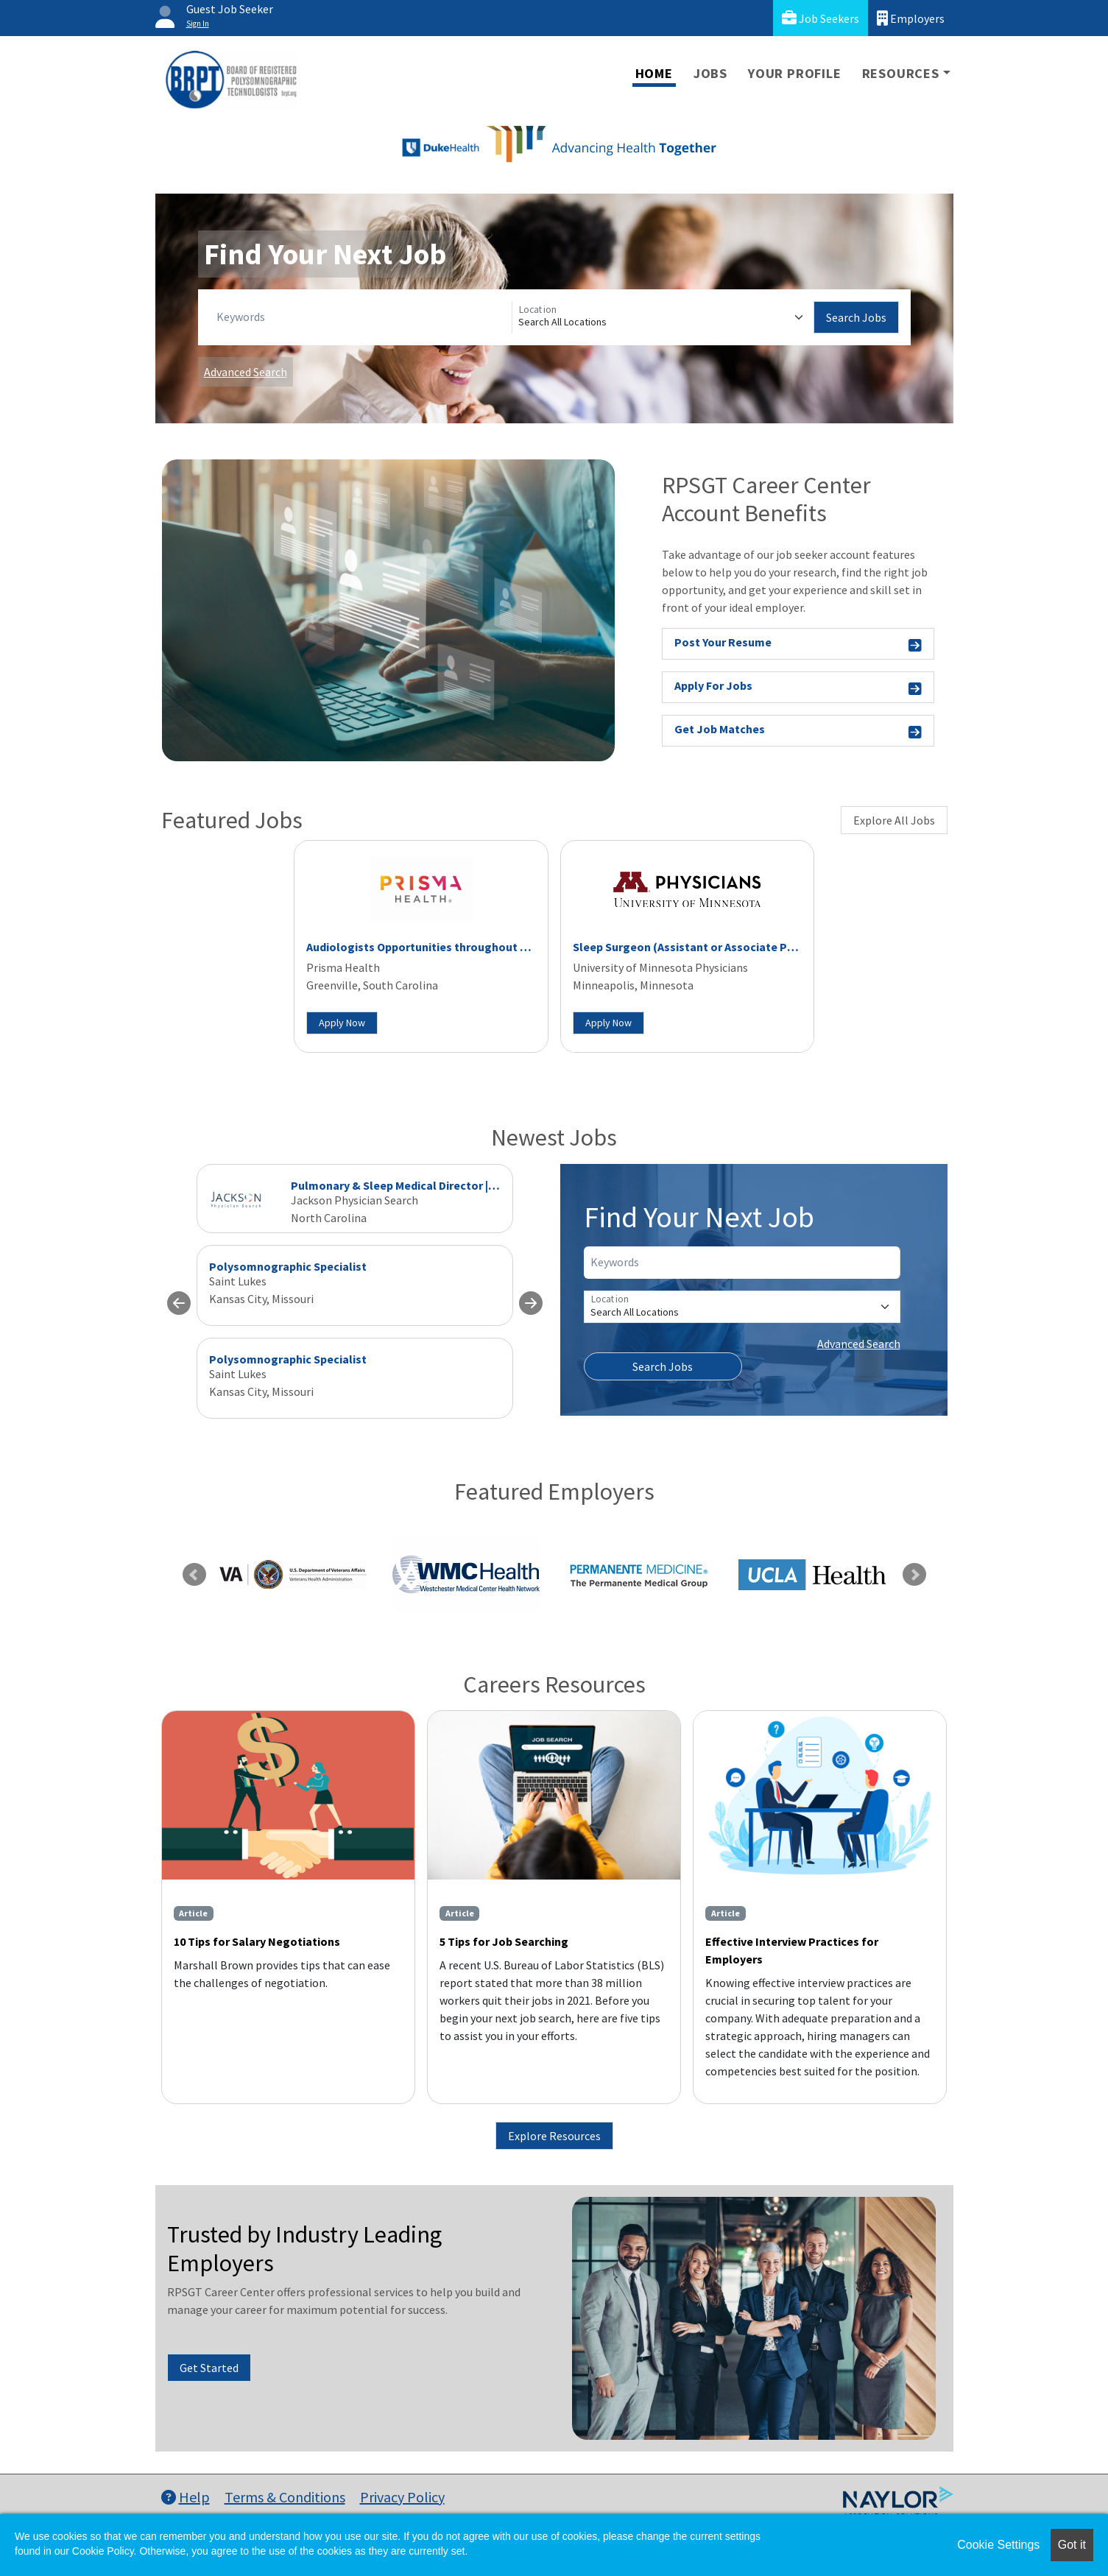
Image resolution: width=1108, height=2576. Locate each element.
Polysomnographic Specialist (288, 1266)
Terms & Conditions (285, 2497)
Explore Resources (554, 2135)
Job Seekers (820, 18)
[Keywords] (361, 317)
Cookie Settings (998, 2544)
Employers (911, 18)
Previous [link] (194, 1575)
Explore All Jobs (894, 820)
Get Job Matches (798, 731)
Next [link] (914, 1575)
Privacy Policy (402, 2497)
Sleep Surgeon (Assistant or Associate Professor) (706, 946)
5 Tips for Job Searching (504, 1941)
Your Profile (794, 73)
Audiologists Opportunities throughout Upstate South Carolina (476, 946)
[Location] (663, 317)
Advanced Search (245, 371)
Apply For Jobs (798, 688)
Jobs (710, 73)
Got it (1072, 2544)
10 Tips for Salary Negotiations (257, 1941)
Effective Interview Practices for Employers (791, 1950)
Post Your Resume (798, 644)
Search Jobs (856, 317)
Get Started (209, 2367)
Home (654, 73)
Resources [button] (900, 73)
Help (185, 2497)
